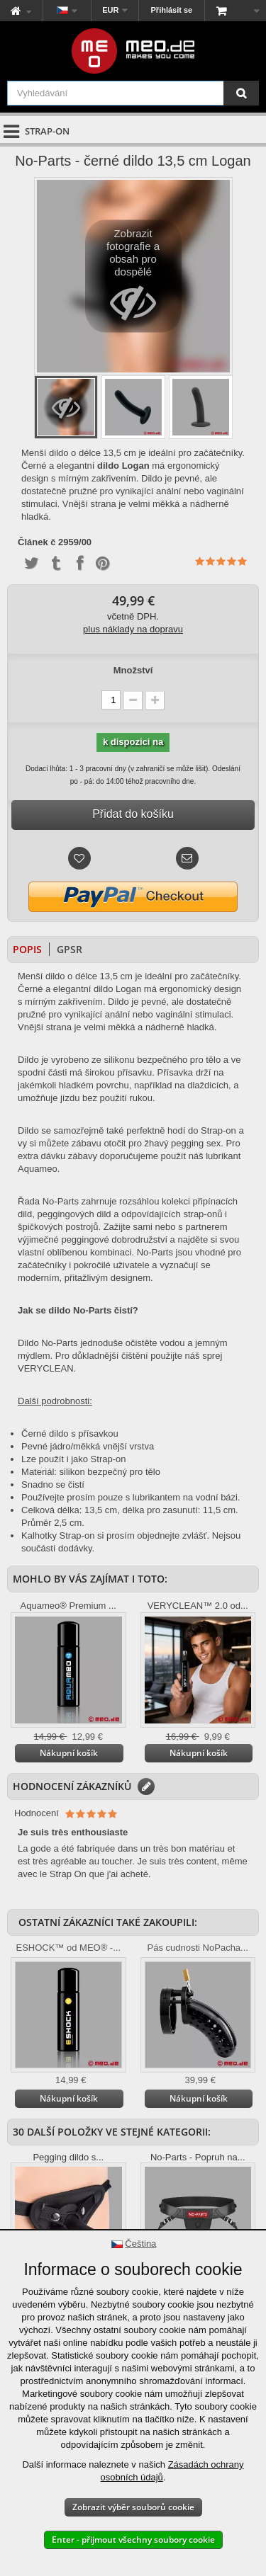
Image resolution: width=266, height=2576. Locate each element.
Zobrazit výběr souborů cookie (133, 2507)
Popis (27, 949)
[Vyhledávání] (241, 93)
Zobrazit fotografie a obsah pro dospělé (133, 280)
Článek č (36, 542)
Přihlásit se (172, 10)
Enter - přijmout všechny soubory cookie (133, 2540)
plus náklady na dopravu (133, 629)
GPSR (69, 949)
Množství (133, 670)
